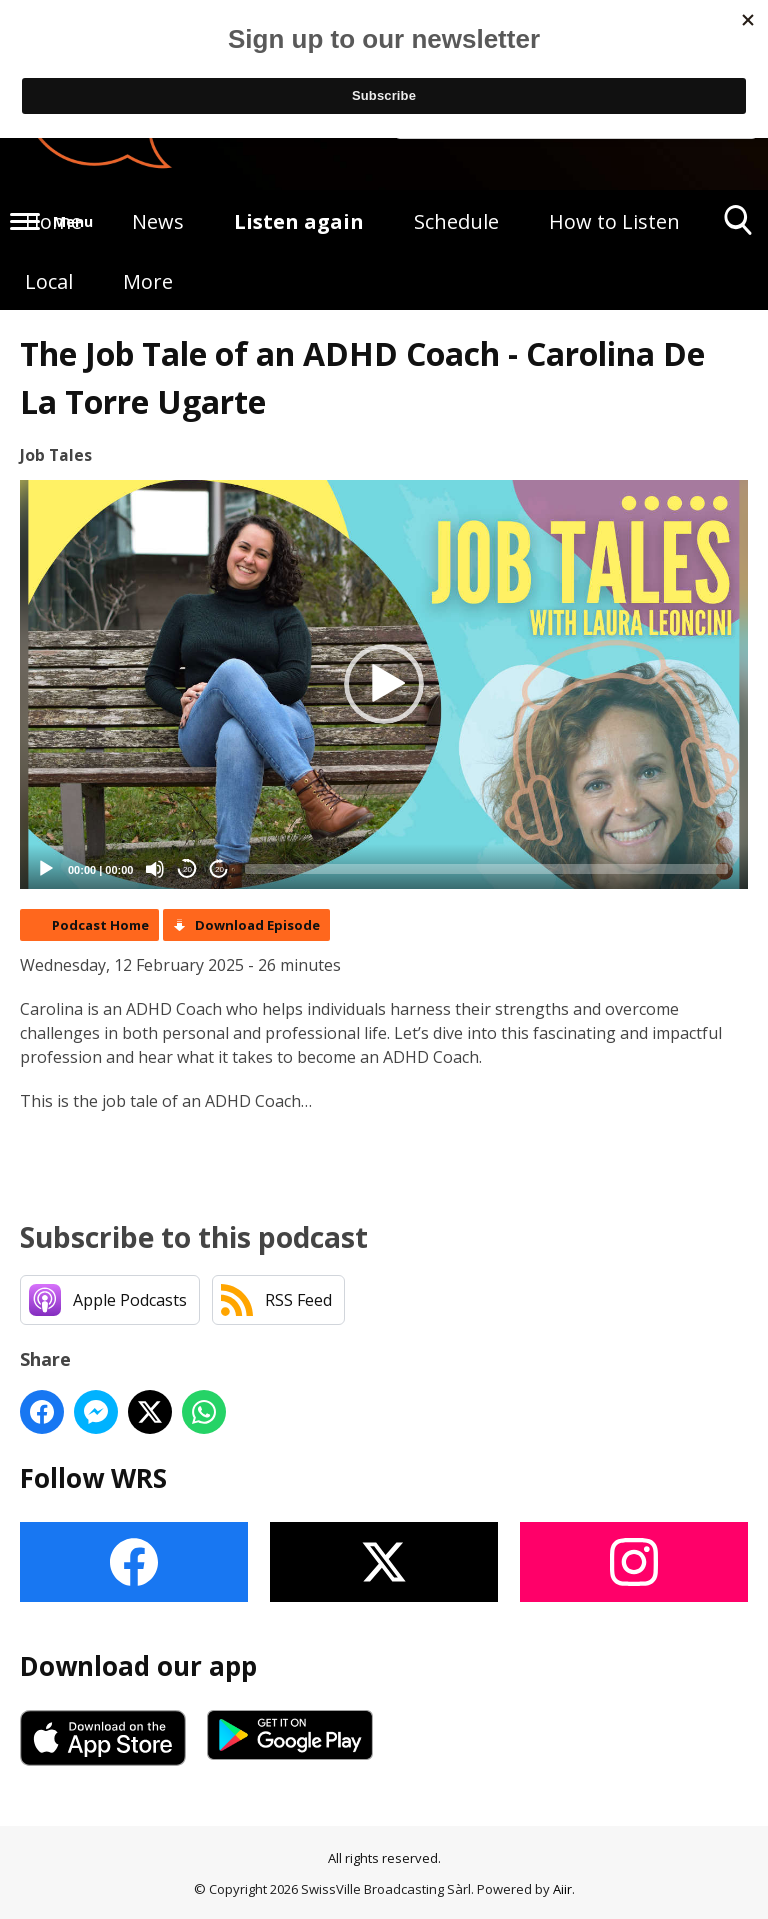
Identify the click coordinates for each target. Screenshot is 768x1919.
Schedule (456, 221)
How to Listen (614, 221)
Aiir (562, 1889)
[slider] (486, 869)
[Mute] (155, 869)
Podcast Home (100, 925)
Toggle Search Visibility (738, 227)
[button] (384, 684)
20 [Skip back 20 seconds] (187, 869)
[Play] (46, 869)
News (158, 221)
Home (53, 221)
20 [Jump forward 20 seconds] (219, 869)
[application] (384, 685)
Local (49, 281)
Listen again (299, 221)
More (148, 281)
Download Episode (257, 925)
